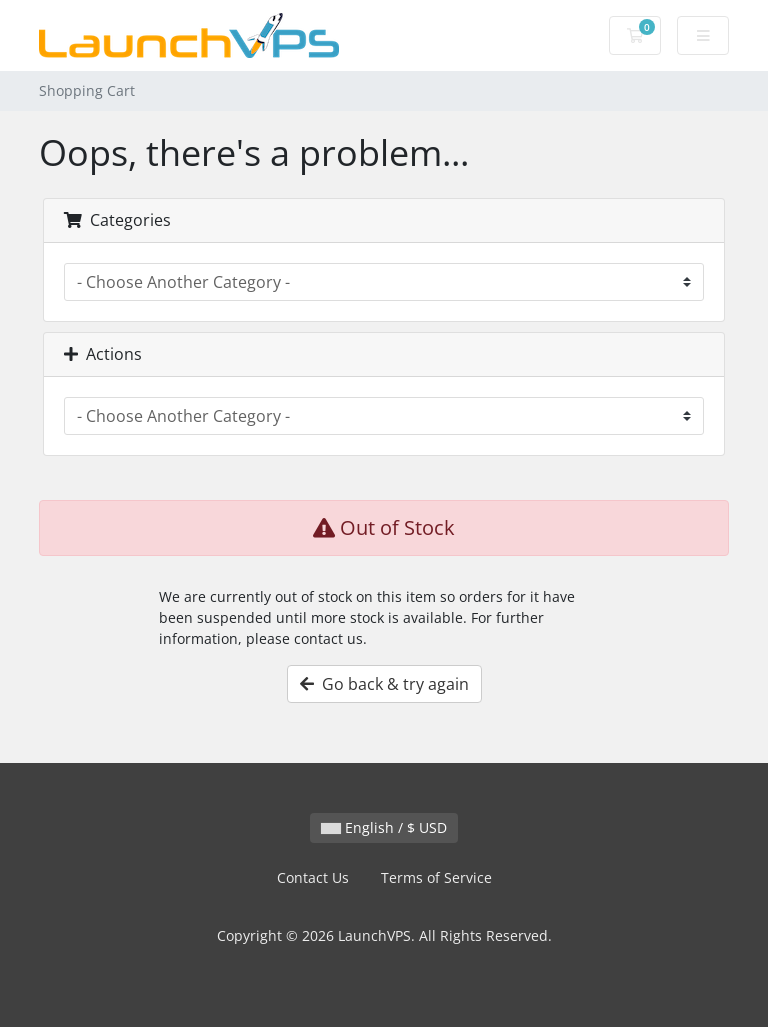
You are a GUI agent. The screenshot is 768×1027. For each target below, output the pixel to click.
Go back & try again (384, 684)
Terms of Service (436, 877)
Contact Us (313, 877)
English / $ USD (384, 827)
